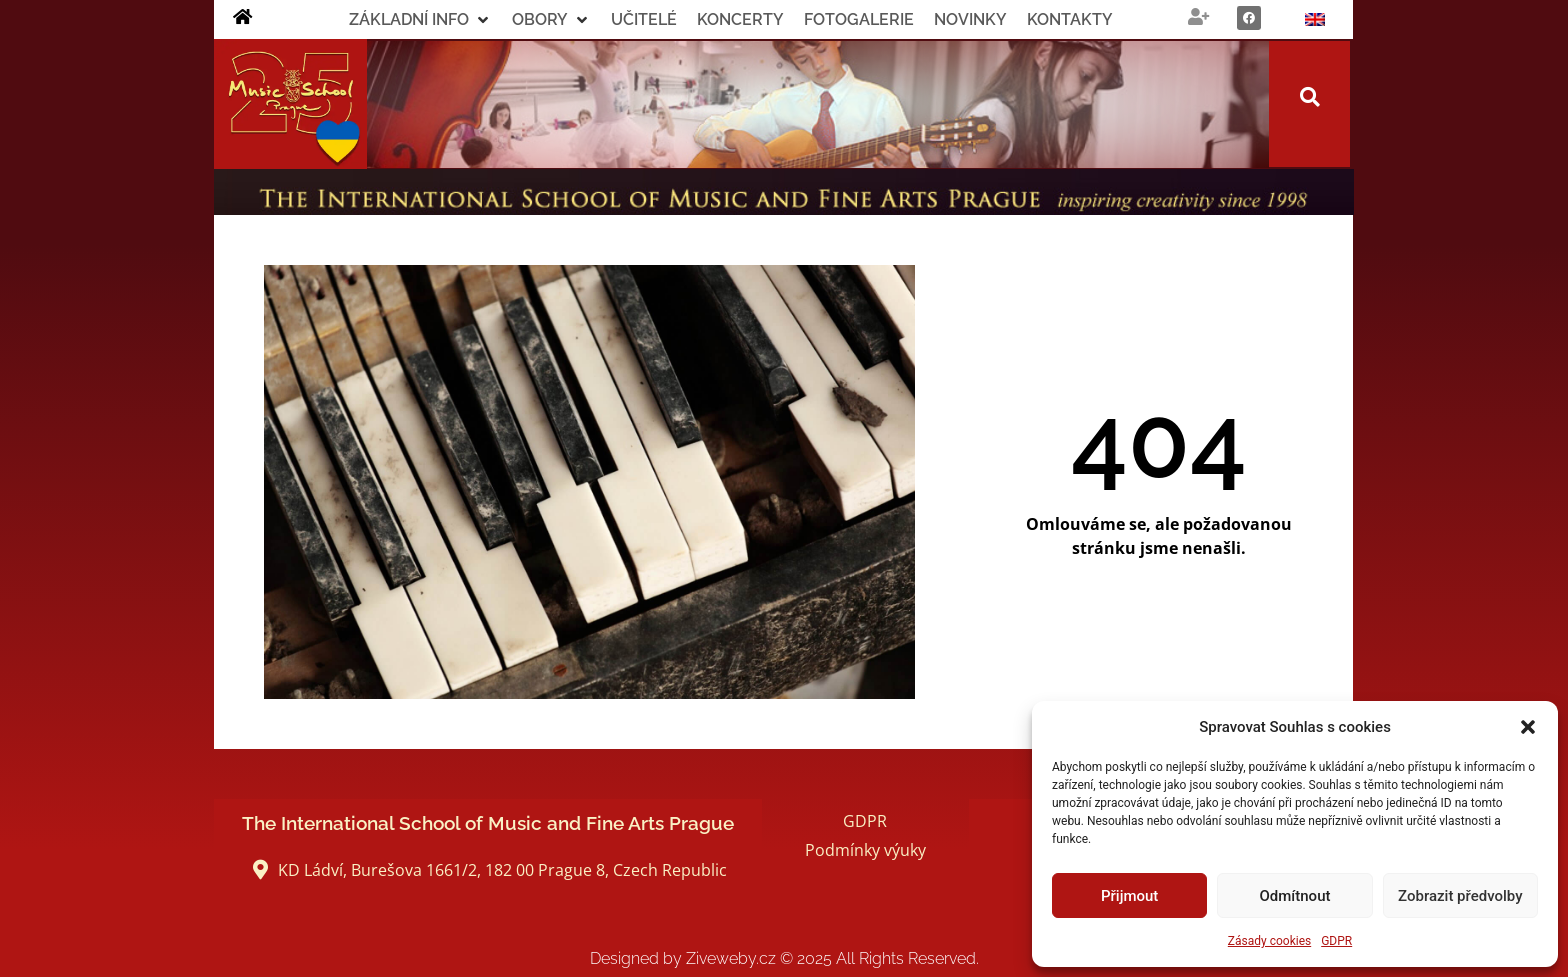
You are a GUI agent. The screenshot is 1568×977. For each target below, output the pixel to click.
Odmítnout (1295, 896)
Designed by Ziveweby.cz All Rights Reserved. (784, 958)
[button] (1528, 727)
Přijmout (1129, 896)
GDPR (1336, 941)
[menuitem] (1315, 19)
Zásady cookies (1269, 941)
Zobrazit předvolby (1460, 896)
